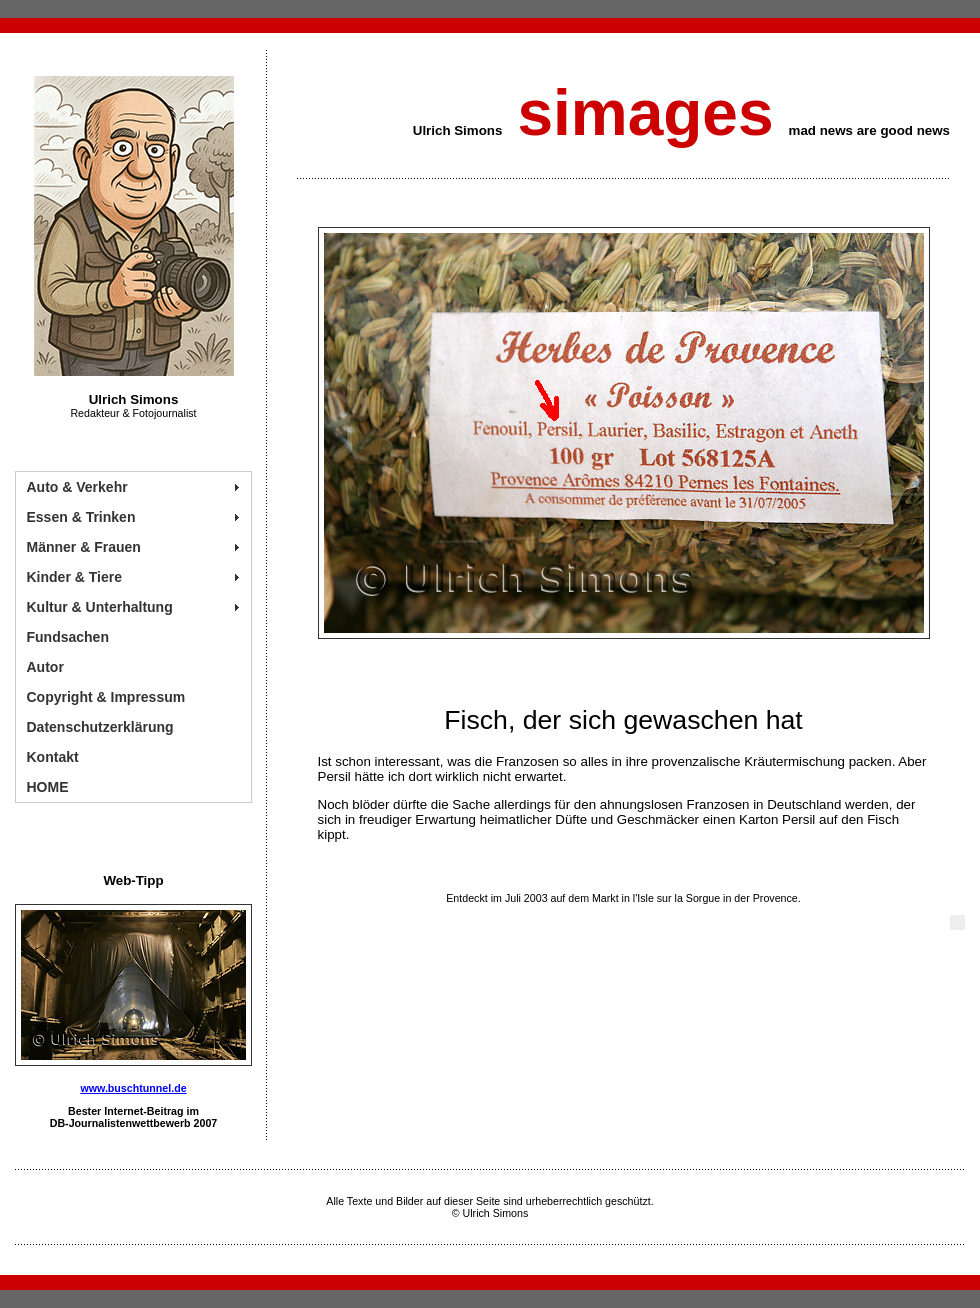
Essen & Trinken (81, 517)
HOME (48, 787)
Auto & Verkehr (77, 487)
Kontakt (53, 757)
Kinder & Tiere (74, 577)
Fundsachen (68, 637)
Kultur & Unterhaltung (100, 607)
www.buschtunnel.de (133, 1088)
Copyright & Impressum (106, 697)
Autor (45, 667)
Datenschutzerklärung (100, 727)
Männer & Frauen (84, 547)
